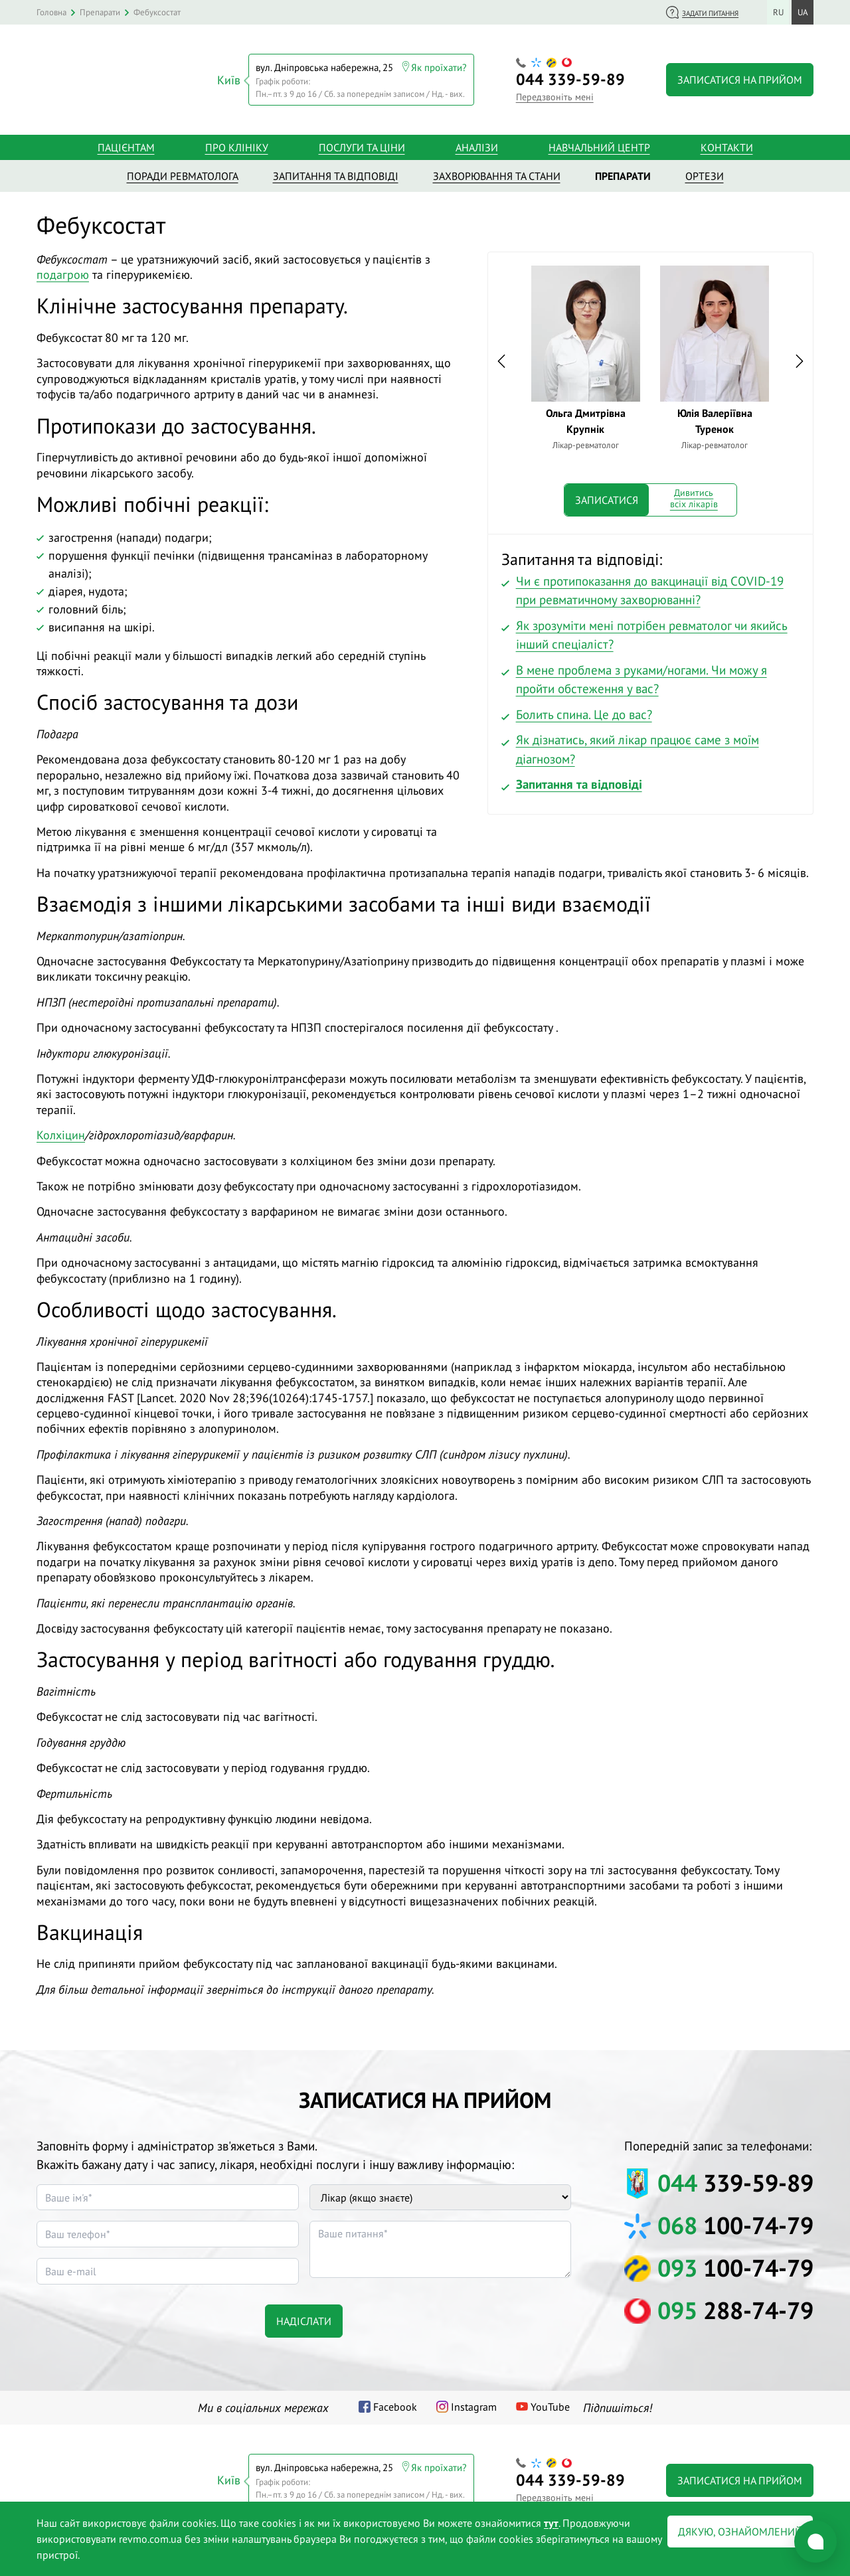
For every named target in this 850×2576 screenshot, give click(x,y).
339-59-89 (570, 77)
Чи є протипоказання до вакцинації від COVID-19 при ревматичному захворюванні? (650, 586)
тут (551, 2523)
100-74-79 (735, 2221)
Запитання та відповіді (579, 780)
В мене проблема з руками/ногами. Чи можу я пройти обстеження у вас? (641, 675)
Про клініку (236, 143)
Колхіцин (61, 1131)
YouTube (550, 2402)
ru (778, 12)
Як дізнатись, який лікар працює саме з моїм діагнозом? (637, 745)
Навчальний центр (599, 143)
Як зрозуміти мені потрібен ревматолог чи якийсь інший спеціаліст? (652, 631)
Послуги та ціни (362, 143)
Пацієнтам (126, 143)
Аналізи (477, 143)
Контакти (727, 143)
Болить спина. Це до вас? (584, 710)
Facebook (395, 2402)
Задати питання (710, 13)
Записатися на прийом (739, 77)
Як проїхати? (439, 65)
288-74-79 (735, 2306)
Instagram (474, 2402)
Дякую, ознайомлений (740, 2531)
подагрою (63, 270)
